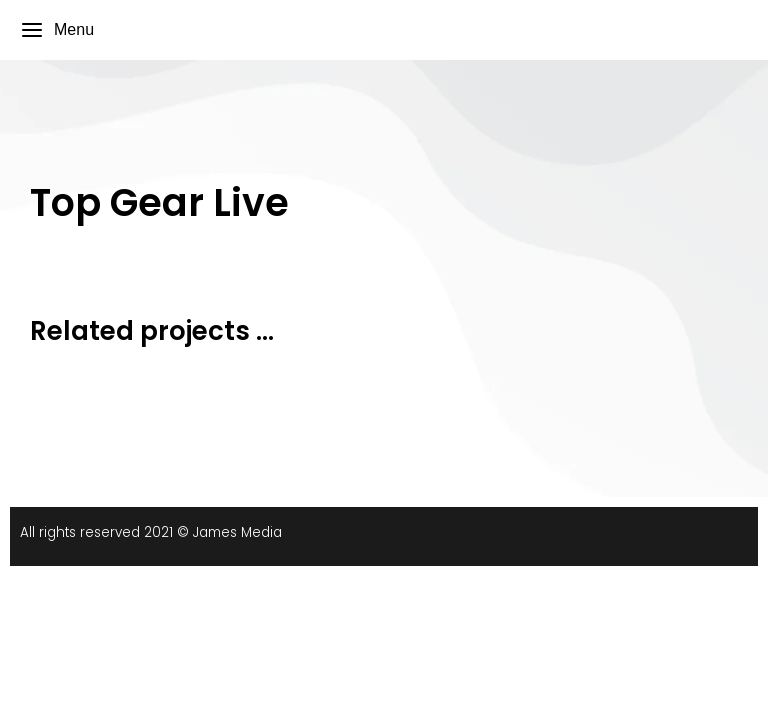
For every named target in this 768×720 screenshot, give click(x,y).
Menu (57, 30)
